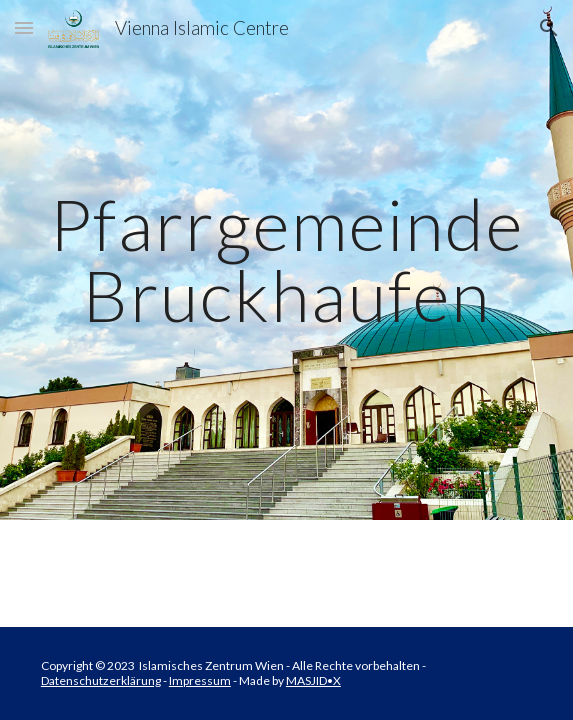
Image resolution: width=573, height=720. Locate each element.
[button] (24, 27)
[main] (286, 259)
